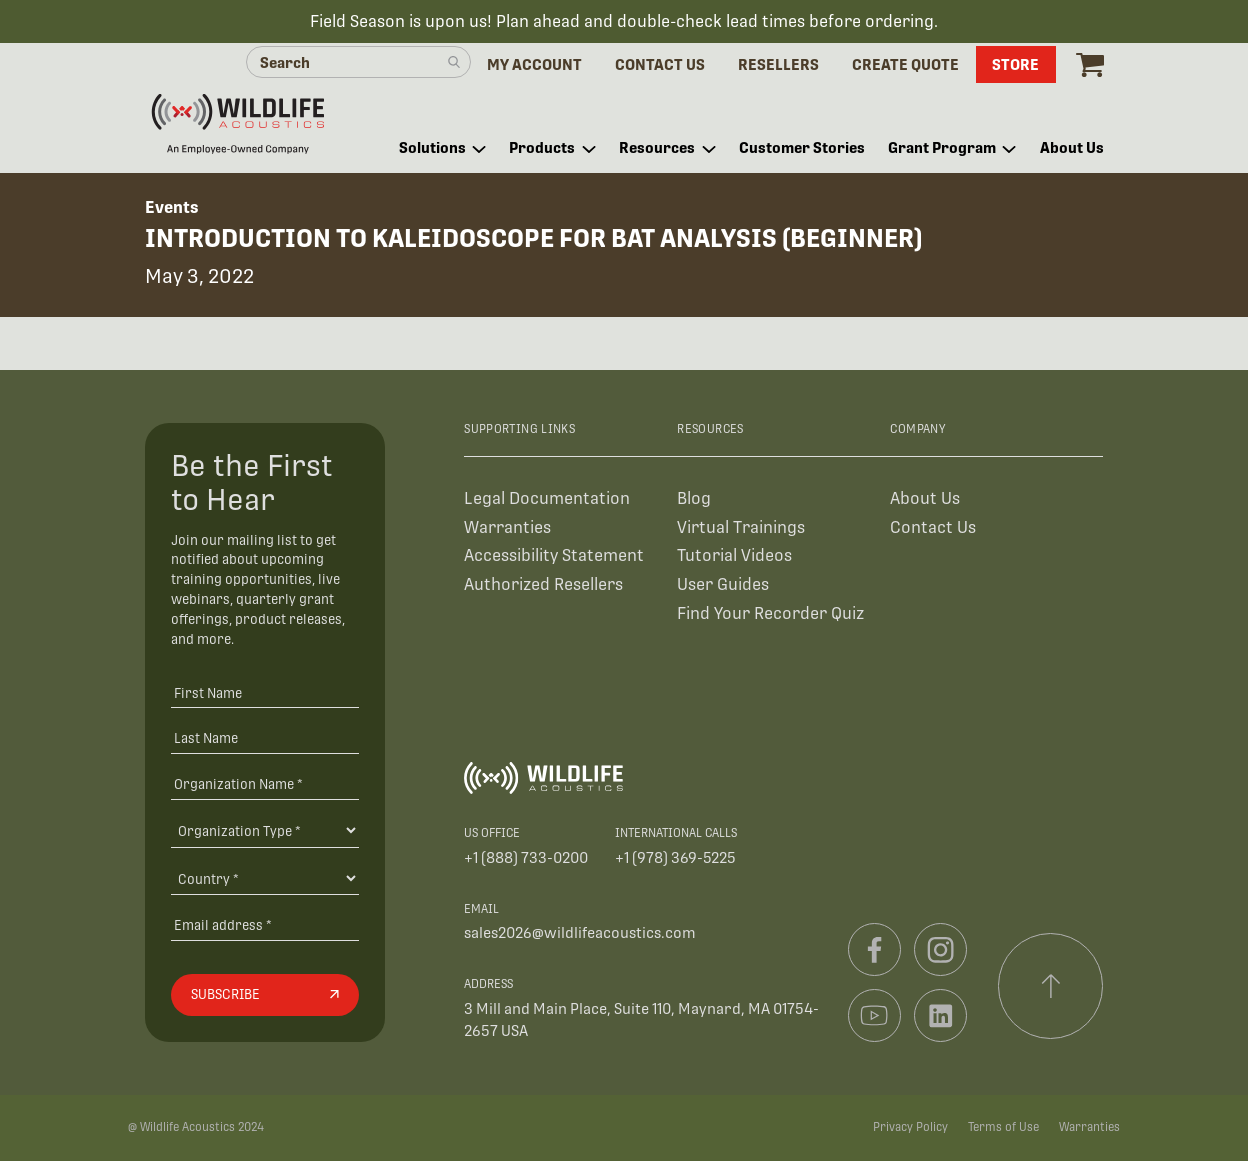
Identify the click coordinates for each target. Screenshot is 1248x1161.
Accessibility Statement (554, 555)
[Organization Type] (265, 830)
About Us (925, 498)
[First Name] (265, 692)
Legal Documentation (547, 498)
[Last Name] (265, 738)
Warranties (507, 527)
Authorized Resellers (543, 584)
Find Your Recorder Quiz (770, 613)
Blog (694, 498)
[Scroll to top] (1051, 986)
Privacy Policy (910, 1127)
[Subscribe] (265, 995)
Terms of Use (1003, 1127)
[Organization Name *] (265, 783)
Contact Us (933, 527)
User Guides (723, 584)
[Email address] (265, 925)
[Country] (265, 878)
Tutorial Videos (734, 555)
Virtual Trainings (741, 527)
